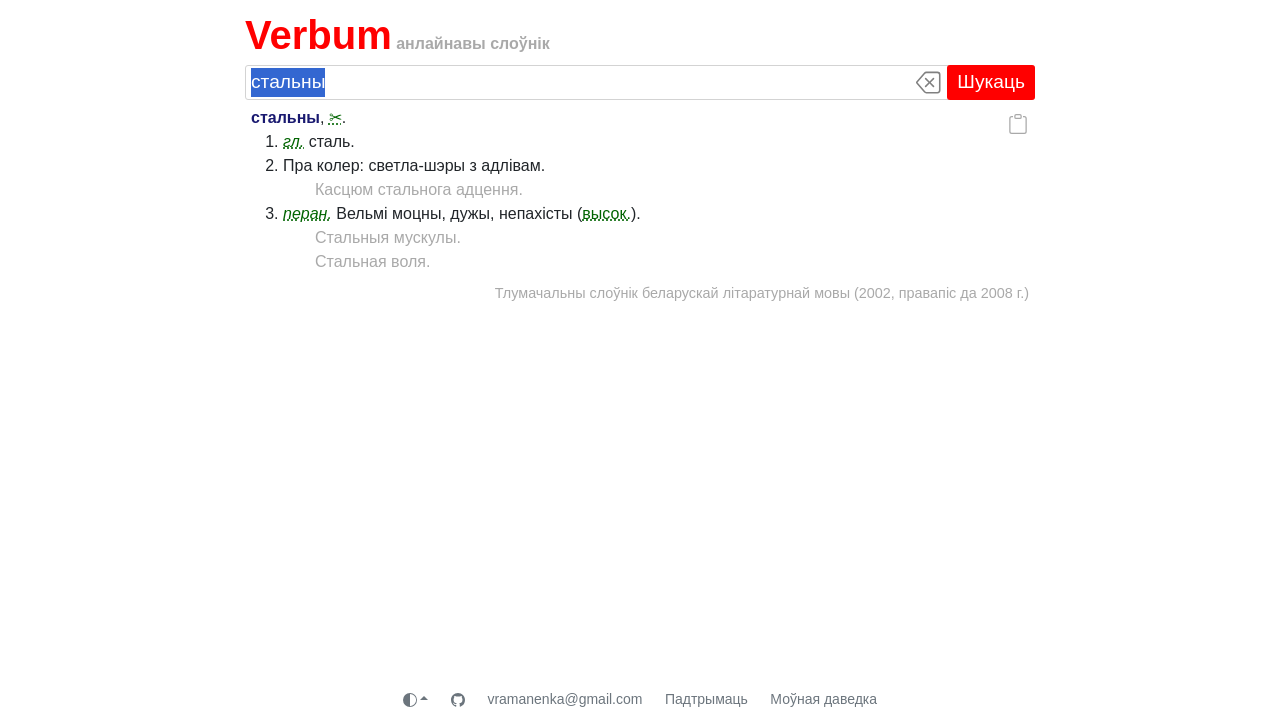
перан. (307, 213)
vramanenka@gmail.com (564, 699)
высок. (606, 213)
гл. (293, 141)
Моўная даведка (823, 699)
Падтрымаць (706, 699)
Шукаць (991, 81)
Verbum (318, 35)
